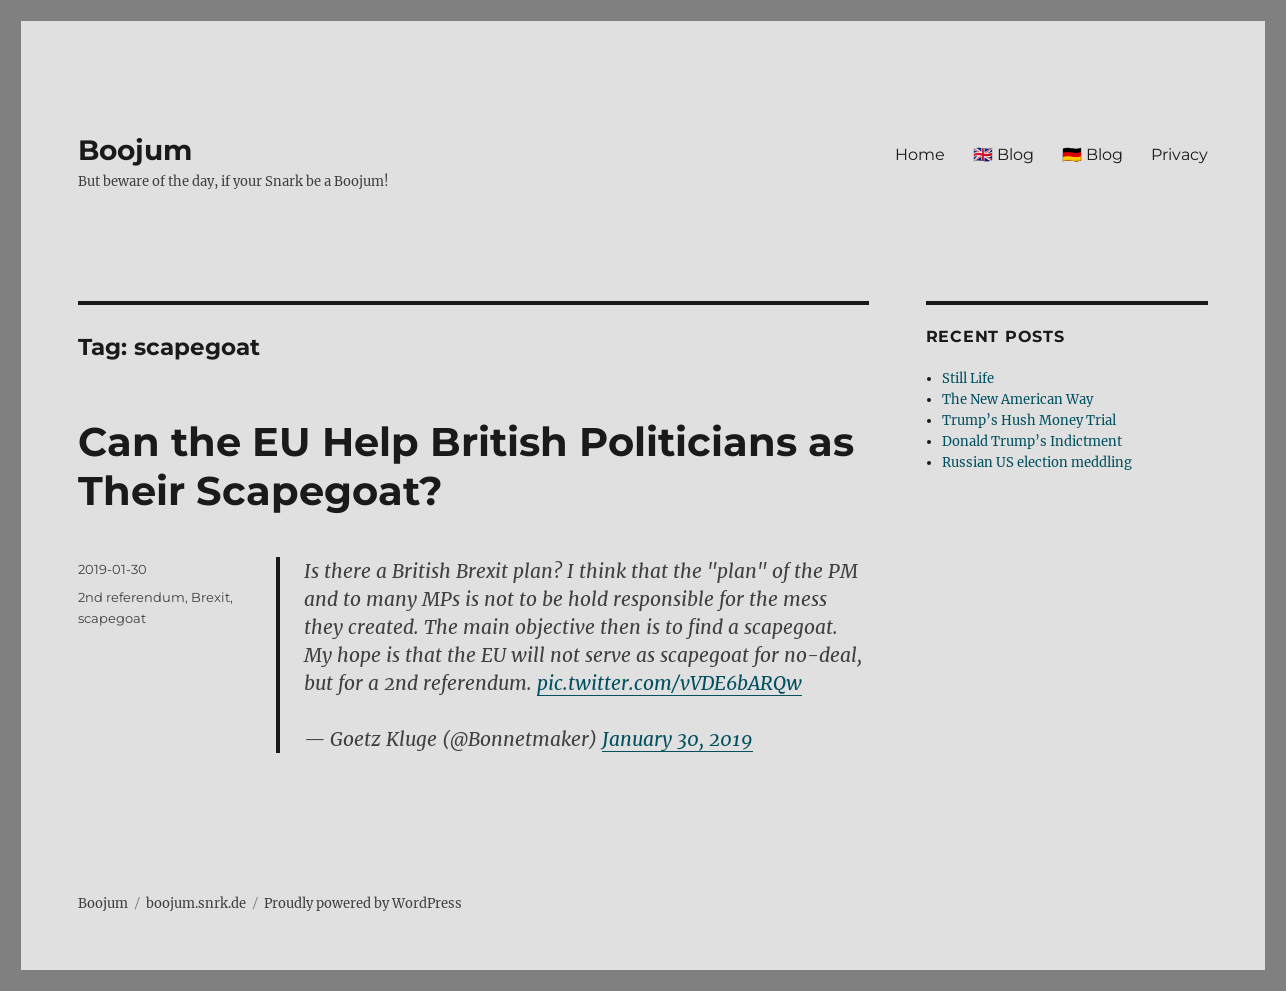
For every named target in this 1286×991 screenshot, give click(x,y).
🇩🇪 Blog (1092, 154)
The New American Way (1017, 399)
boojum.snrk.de (196, 903)
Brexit (210, 597)
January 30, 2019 (677, 739)
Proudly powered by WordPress (363, 903)
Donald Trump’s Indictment (1032, 441)
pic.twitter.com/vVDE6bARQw (669, 683)
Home (920, 154)
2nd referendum (131, 597)
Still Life (968, 378)
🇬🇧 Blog (1003, 154)
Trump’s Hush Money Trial (1029, 420)
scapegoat (112, 618)
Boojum (135, 150)
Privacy (1179, 154)
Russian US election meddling (1037, 462)
